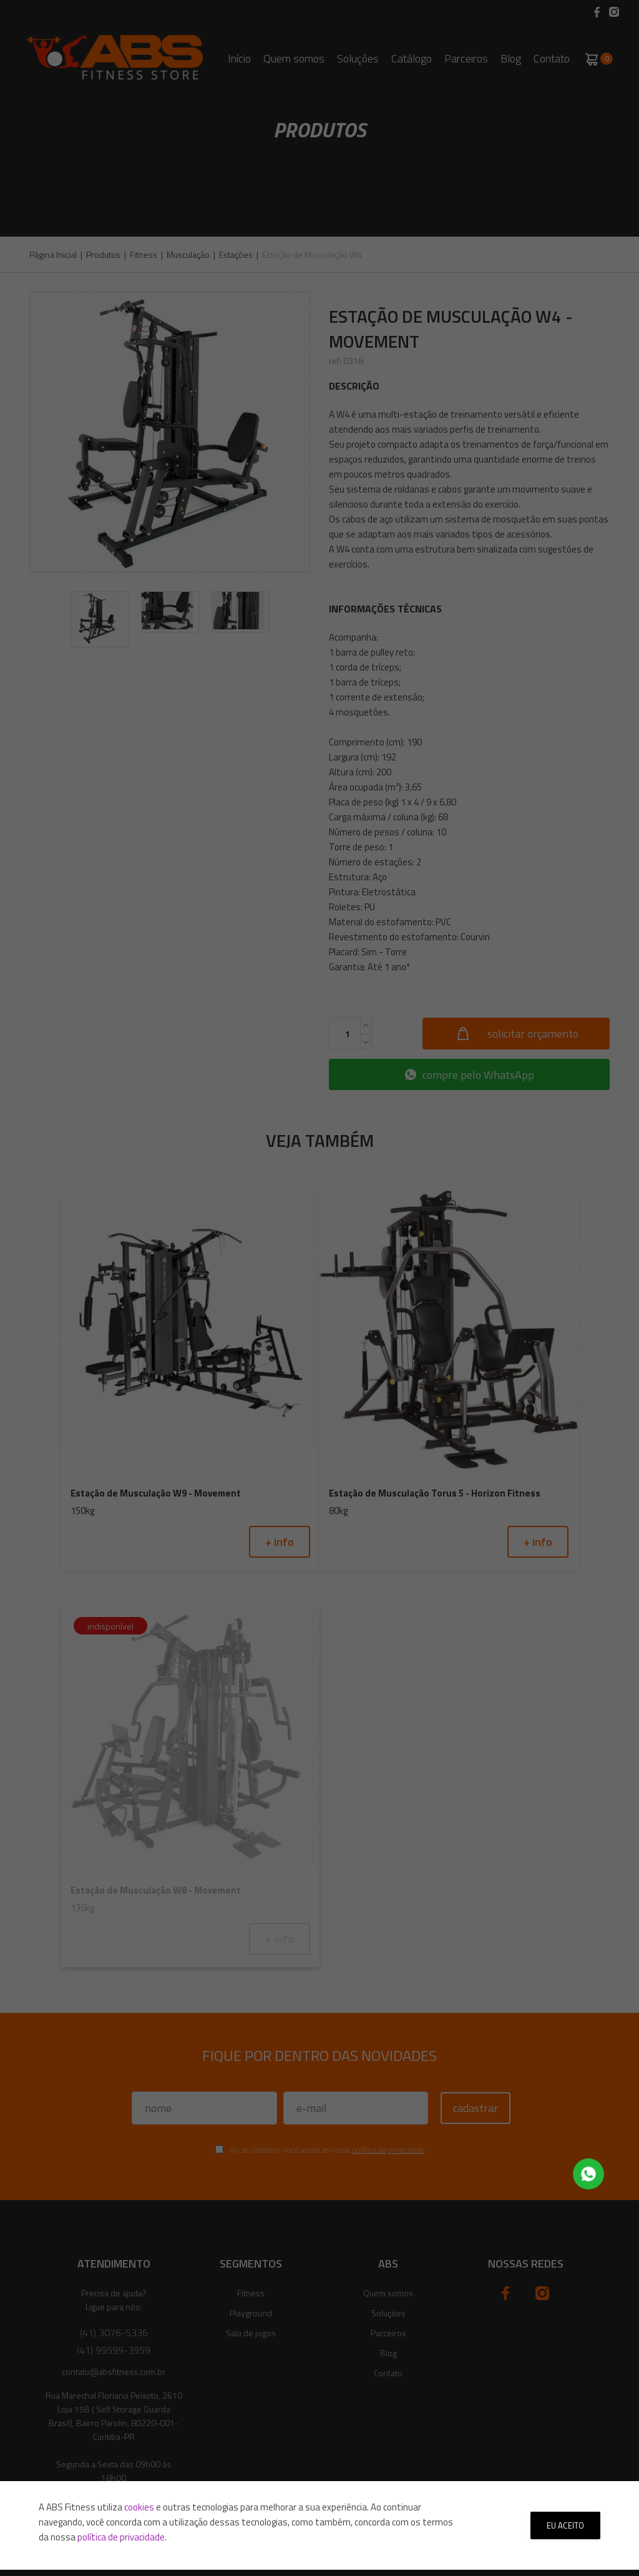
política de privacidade (121, 2537)
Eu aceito (565, 2525)
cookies (139, 2507)
